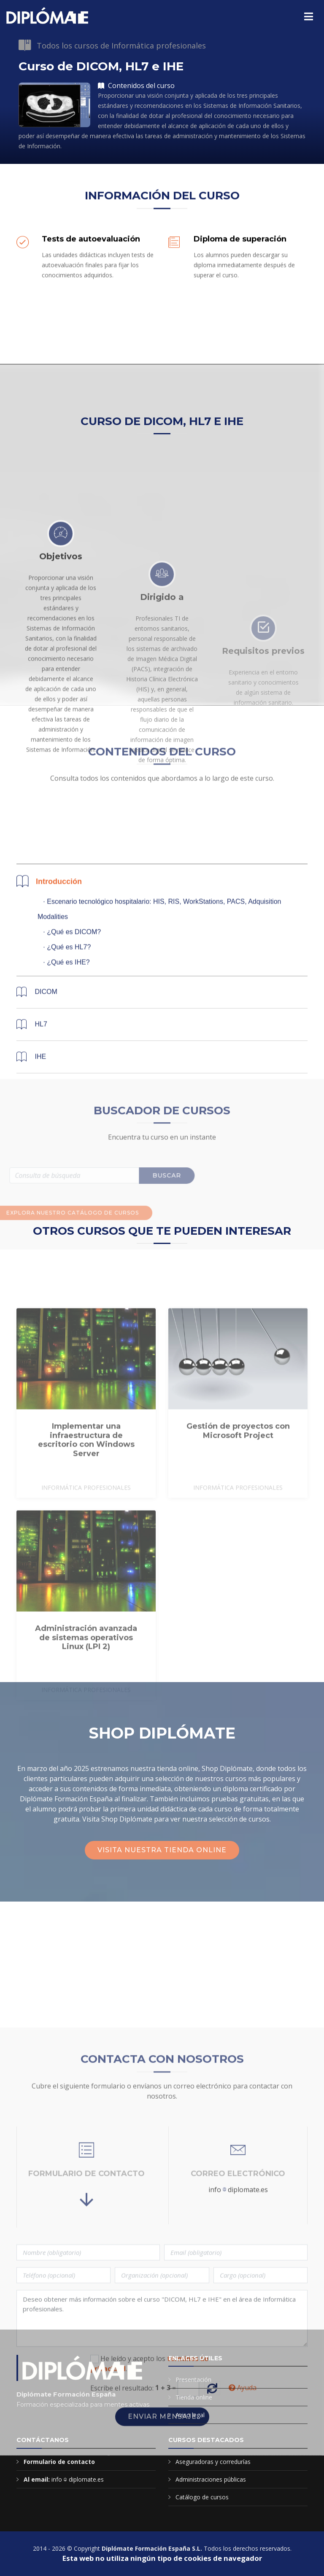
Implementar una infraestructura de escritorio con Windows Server (86, 1510)
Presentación (193, 2379)
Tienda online (194, 2397)
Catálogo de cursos (202, 2497)
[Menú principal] (309, 16)
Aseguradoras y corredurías (213, 2462)
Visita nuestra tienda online (162, 1850)
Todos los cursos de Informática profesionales (121, 45)
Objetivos (60, 651)
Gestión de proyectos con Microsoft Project (238, 1501)
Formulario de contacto (59, 2462)
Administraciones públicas (211, 2479)
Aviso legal (190, 2415)
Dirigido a (162, 704)
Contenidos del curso (136, 86)
